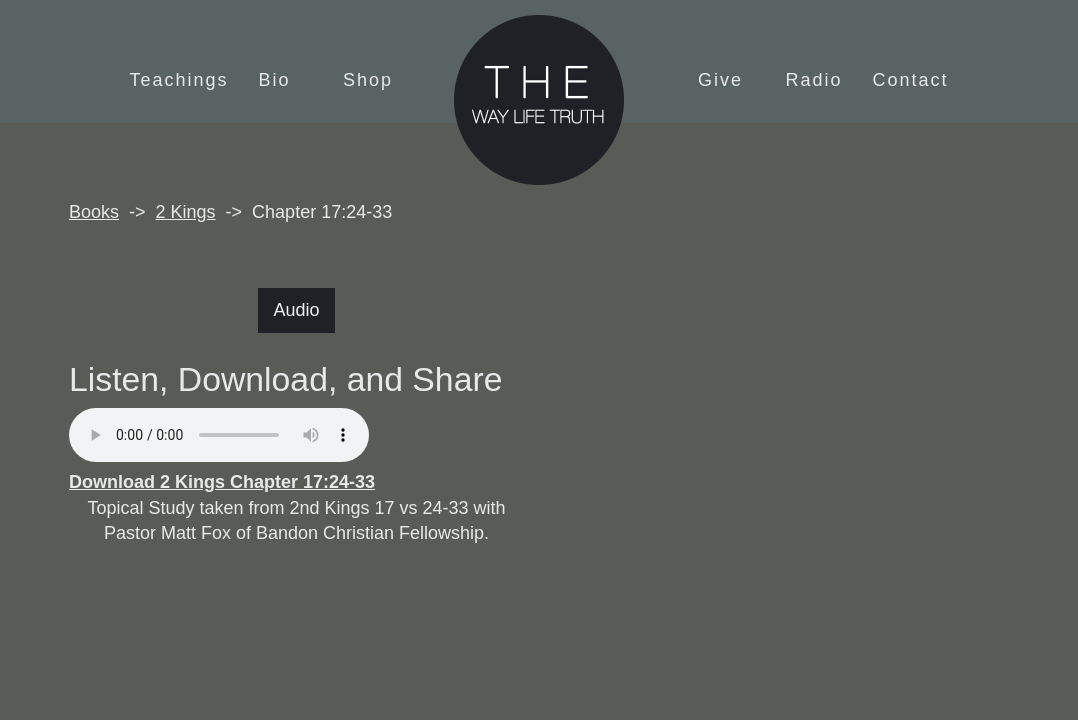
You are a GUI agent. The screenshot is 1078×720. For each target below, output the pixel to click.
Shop (368, 80)
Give (720, 80)
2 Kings (186, 212)
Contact (911, 80)
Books (94, 212)
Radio (814, 80)
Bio (274, 80)
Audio (296, 310)
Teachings (178, 80)
